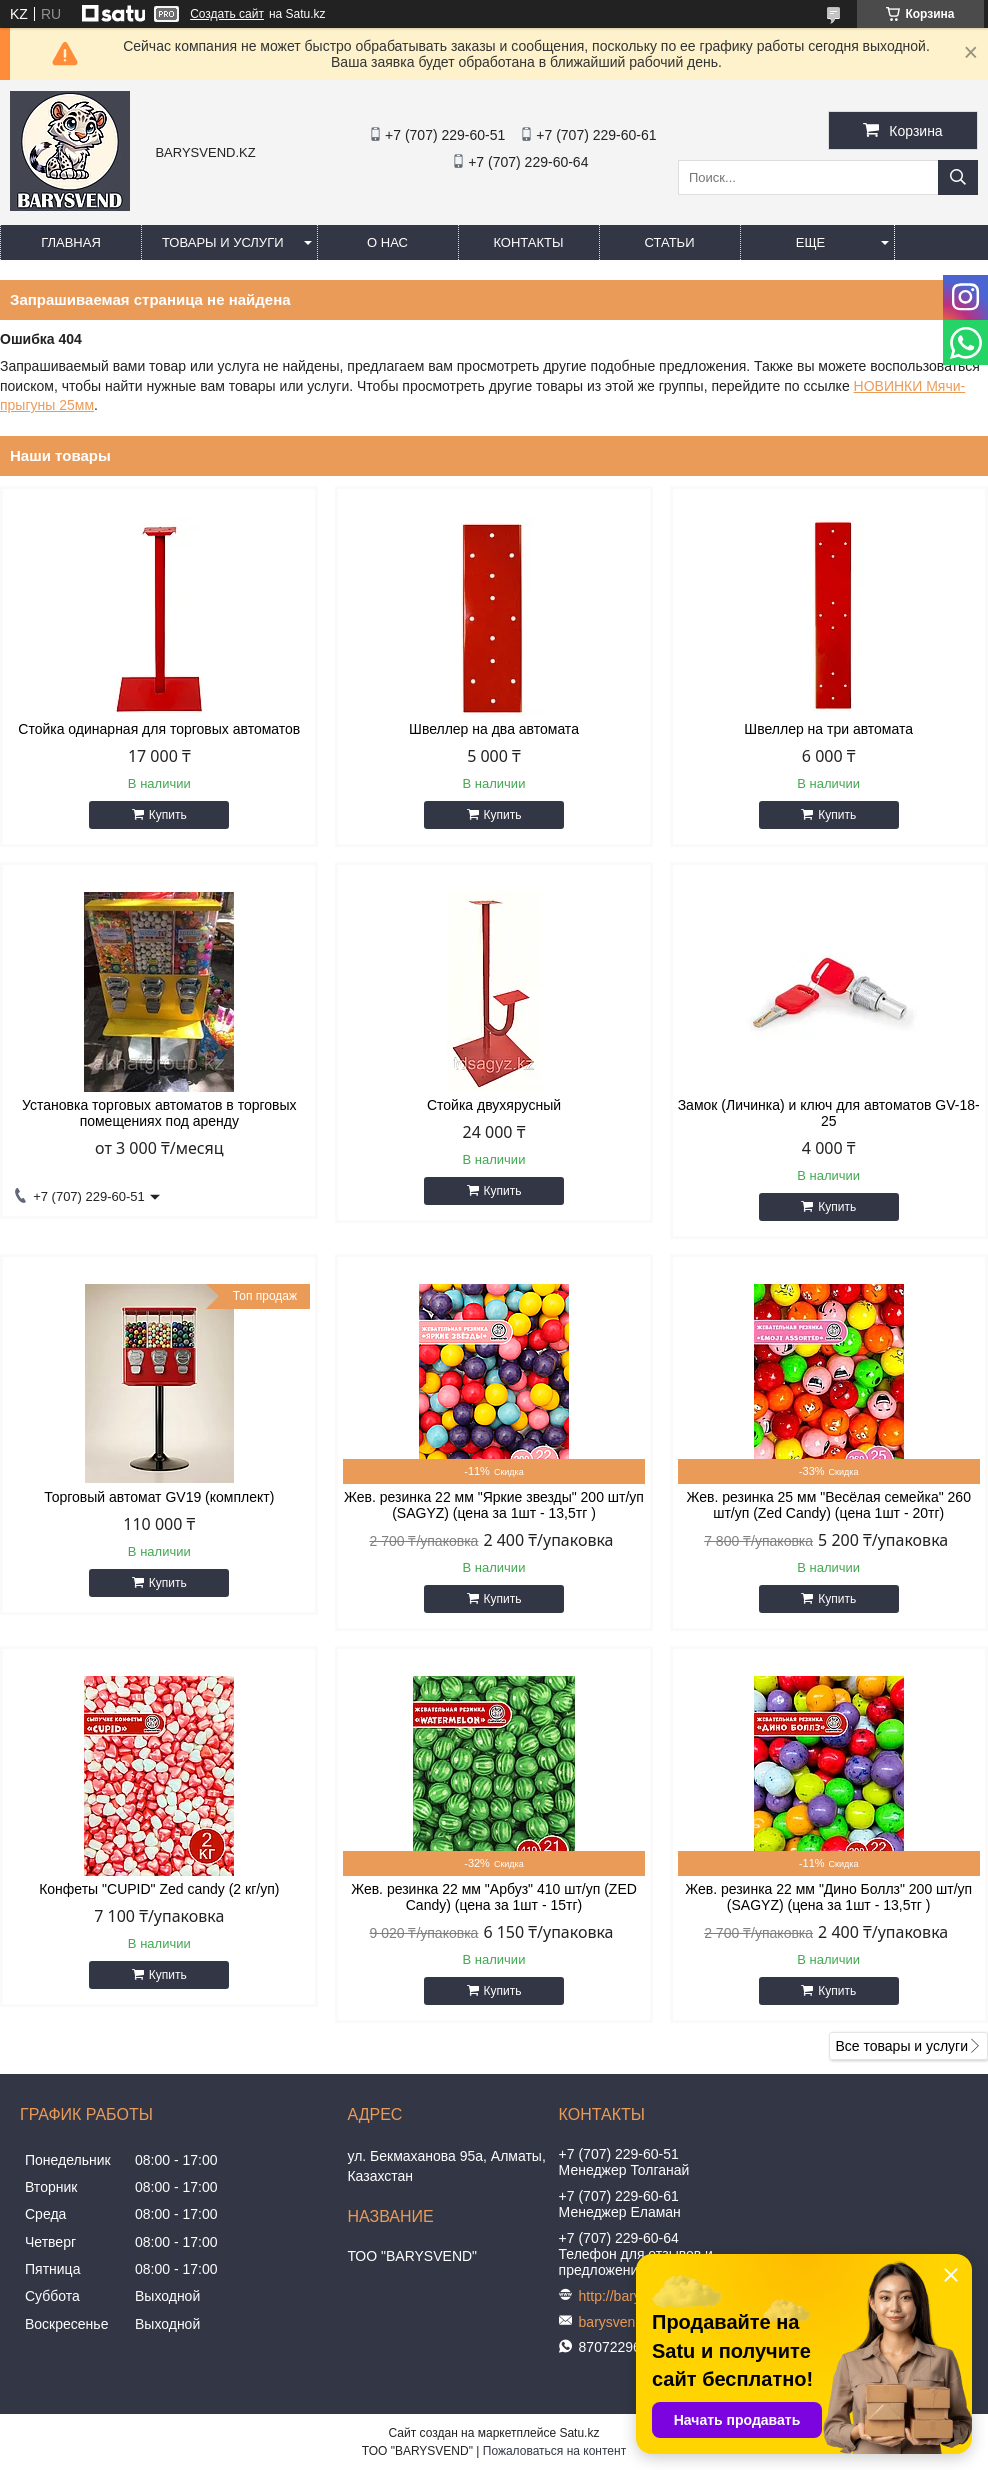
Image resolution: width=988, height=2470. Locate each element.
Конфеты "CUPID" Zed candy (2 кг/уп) (159, 1889)
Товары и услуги (223, 242)
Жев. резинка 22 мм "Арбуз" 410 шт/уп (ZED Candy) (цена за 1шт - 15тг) (494, 1897)
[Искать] (958, 177)
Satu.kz (579, 2433)
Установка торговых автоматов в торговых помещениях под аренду (159, 1113)
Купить (168, 815)
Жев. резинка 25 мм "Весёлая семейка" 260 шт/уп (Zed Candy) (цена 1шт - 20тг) (828, 1505)
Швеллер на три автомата (828, 729)
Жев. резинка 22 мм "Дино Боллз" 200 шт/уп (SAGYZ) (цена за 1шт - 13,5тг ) (828, 1897)
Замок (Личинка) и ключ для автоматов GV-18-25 (829, 1113)
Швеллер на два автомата (494, 729)
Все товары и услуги (901, 2046)
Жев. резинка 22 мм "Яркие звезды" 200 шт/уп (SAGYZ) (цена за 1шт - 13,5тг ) (494, 1505)
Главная (71, 242)
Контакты (528, 242)
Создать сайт (227, 14)
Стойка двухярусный (494, 1105)
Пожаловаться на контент (554, 2451)
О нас (387, 242)
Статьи (670, 242)
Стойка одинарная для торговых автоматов (159, 729)
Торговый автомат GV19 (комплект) (159, 1497)
